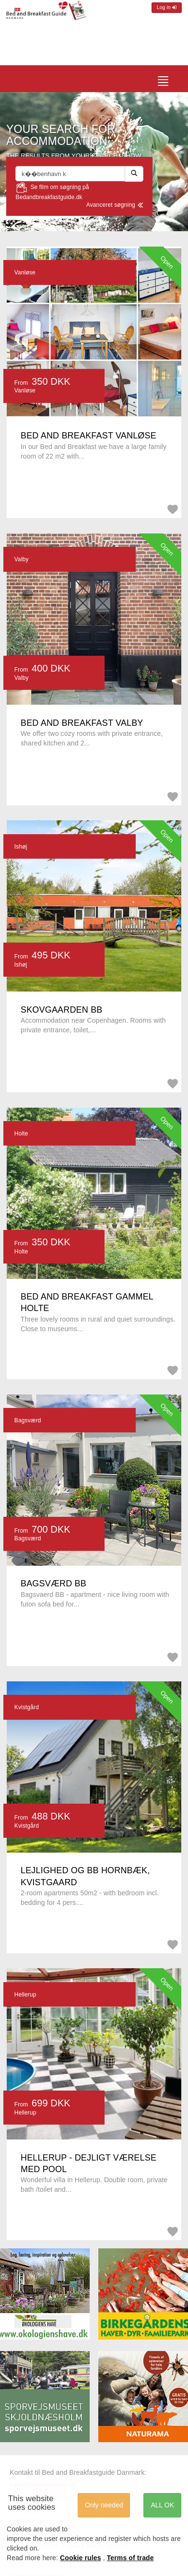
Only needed (104, 2505)
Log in (166, 7)
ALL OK (162, 2505)
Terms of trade (130, 2558)
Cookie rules (80, 2558)
